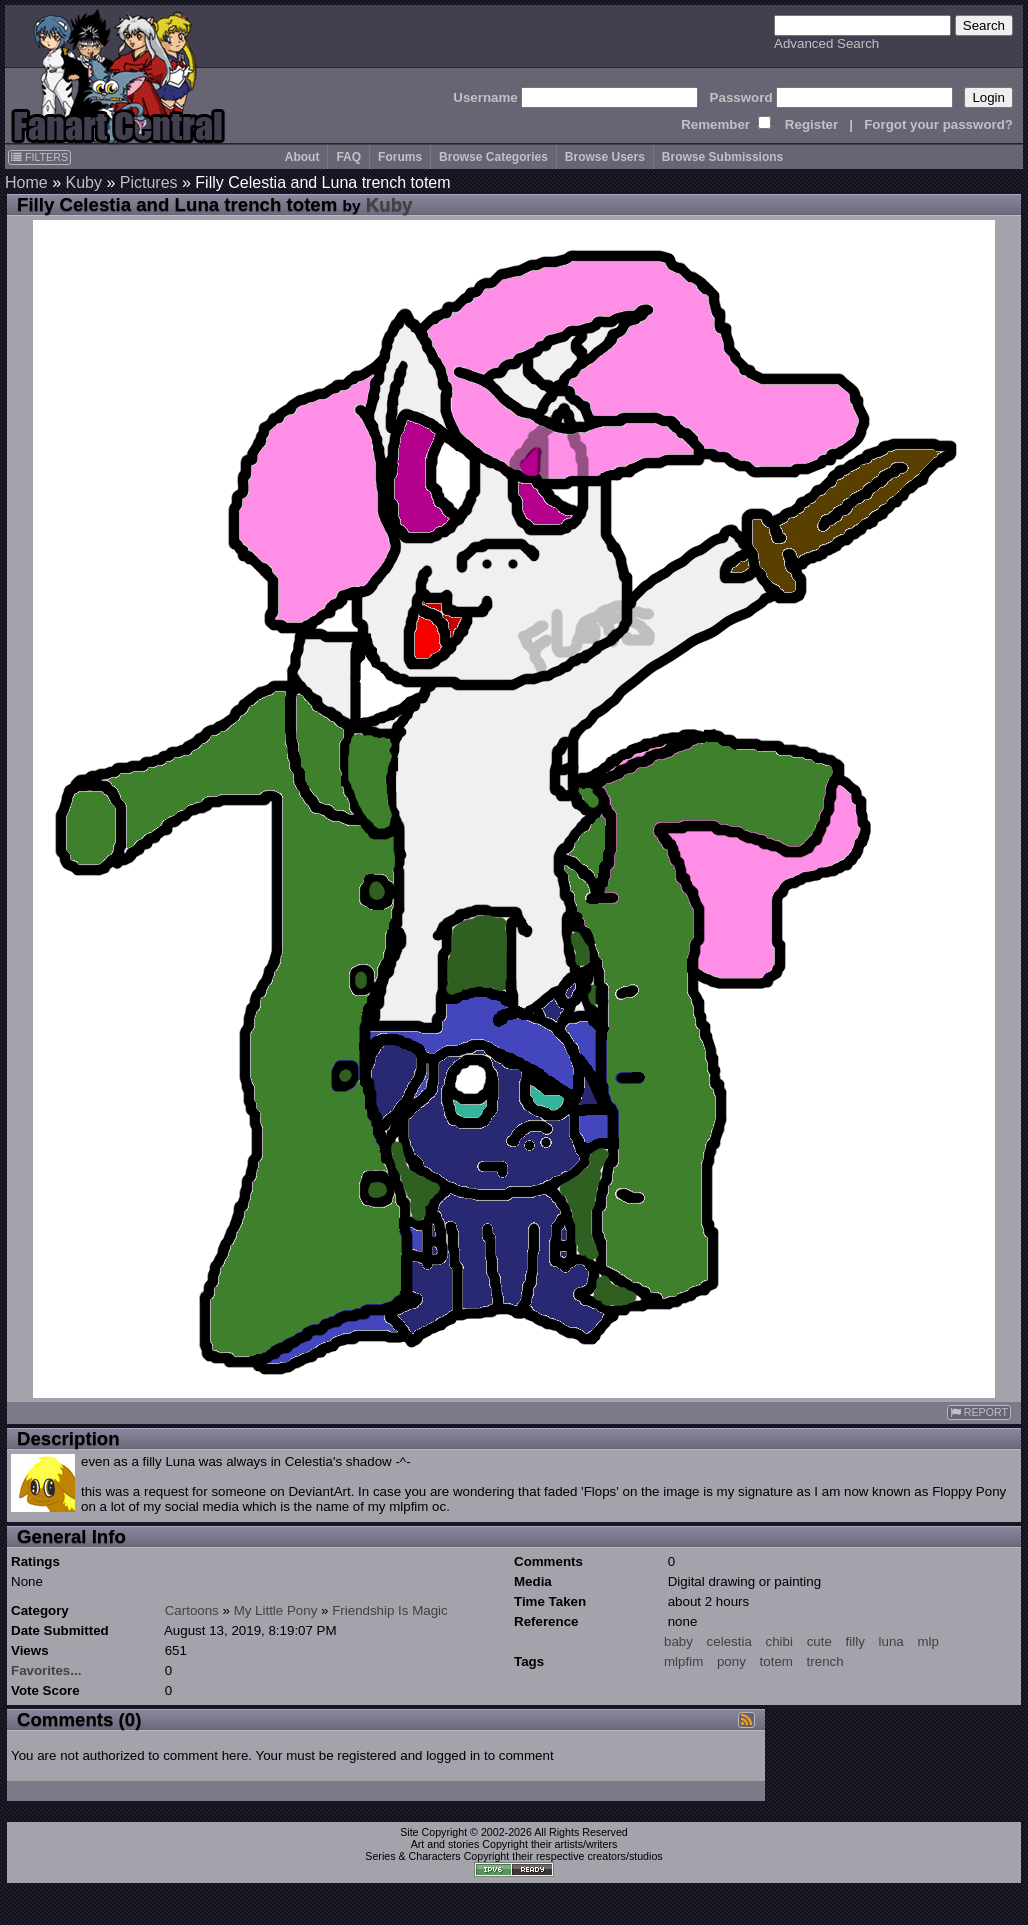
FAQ (348, 157)
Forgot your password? (938, 124)
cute (819, 1641)
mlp (927, 1641)
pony (731, 1661)
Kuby (83, 182)
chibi (779, 1641)
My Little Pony (276, 1610)
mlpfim (683, 1661)
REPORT (979, 1412)
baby (678, 1641)
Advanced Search (826, 43)
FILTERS (39, 157)
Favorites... (46, 1670)
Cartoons (192, 1610)
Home (26, 182)
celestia (729, 1641)
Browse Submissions (722, 157)
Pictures (149, 182)
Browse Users (605, 157)
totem (776, 1661)
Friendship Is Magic (390, 1610)
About (302, 157)
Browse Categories (493, 157)
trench (825, 1661)
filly (855, 1641)
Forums (400, 157)
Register (811, 124)
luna (891, 1641)
